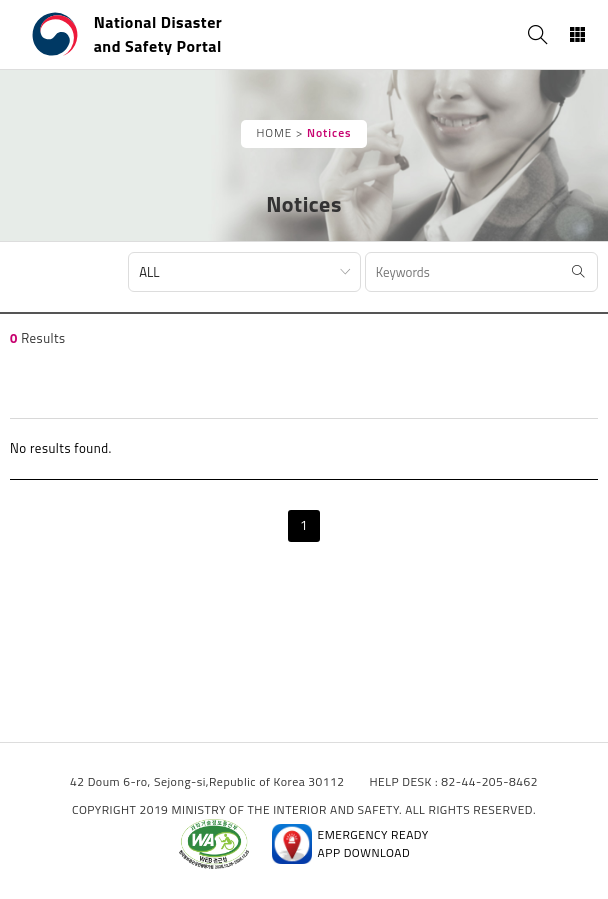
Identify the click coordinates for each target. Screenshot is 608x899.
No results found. (61, 448)
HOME (274, 133)
